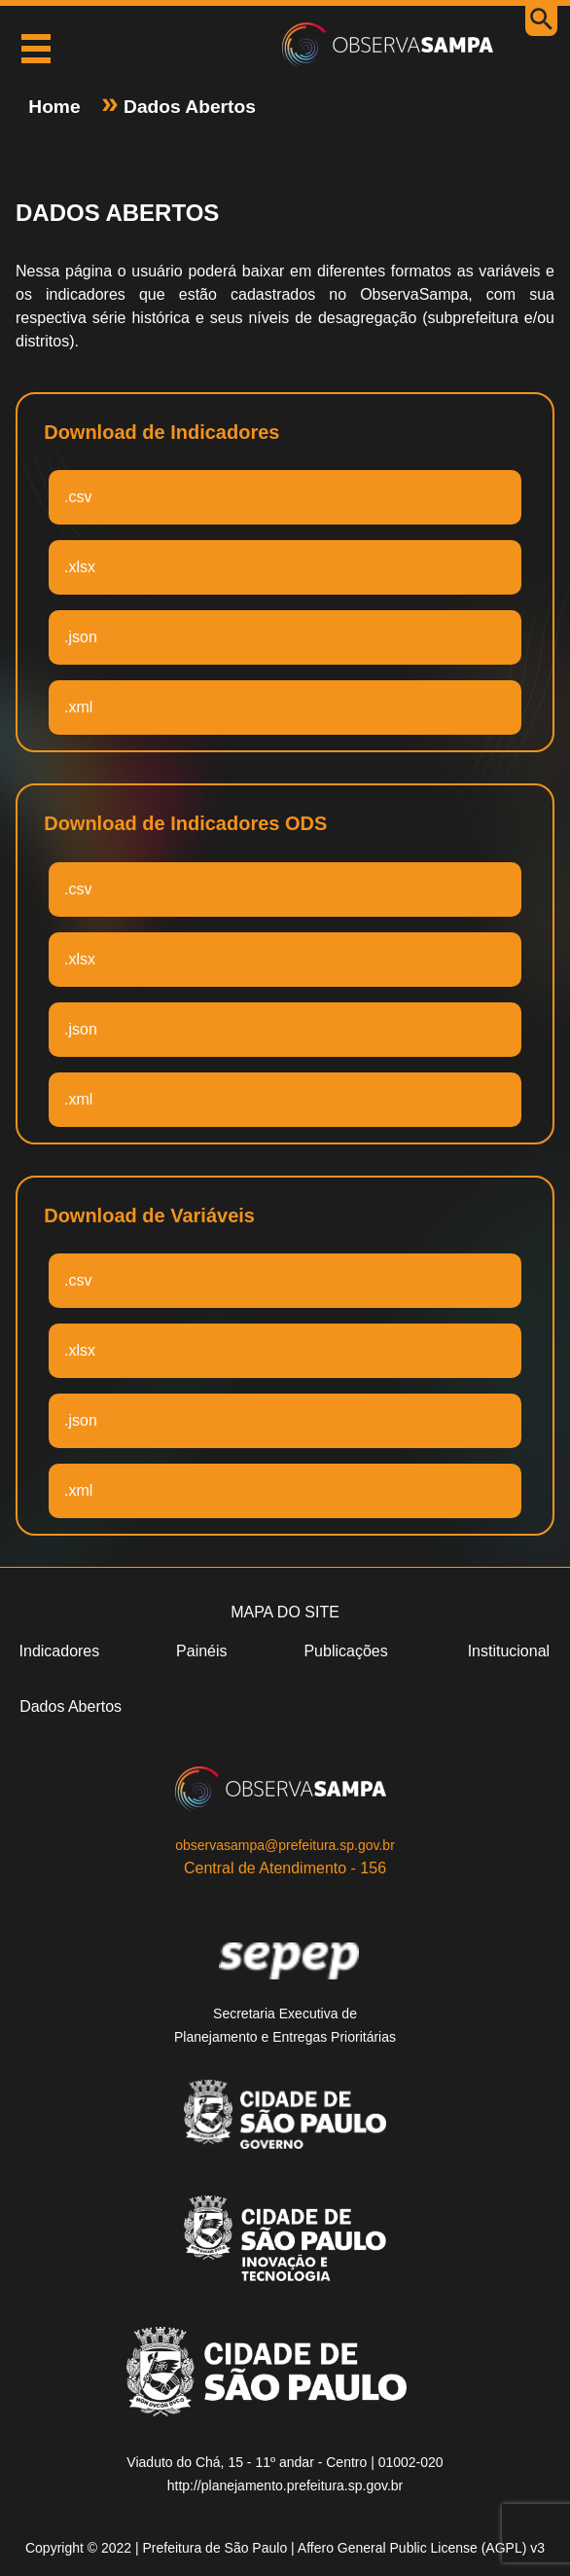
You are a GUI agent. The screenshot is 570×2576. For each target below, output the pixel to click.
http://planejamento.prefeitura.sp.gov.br (285, 2485)
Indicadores (59, 1651)
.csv (77, 497)
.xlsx (79, 567)
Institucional (509, 1651)
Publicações (345, 1651)
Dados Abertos (187, 106)
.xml (78, 707)
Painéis (201, 1651)
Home (57, 106)
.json (80, 637)
